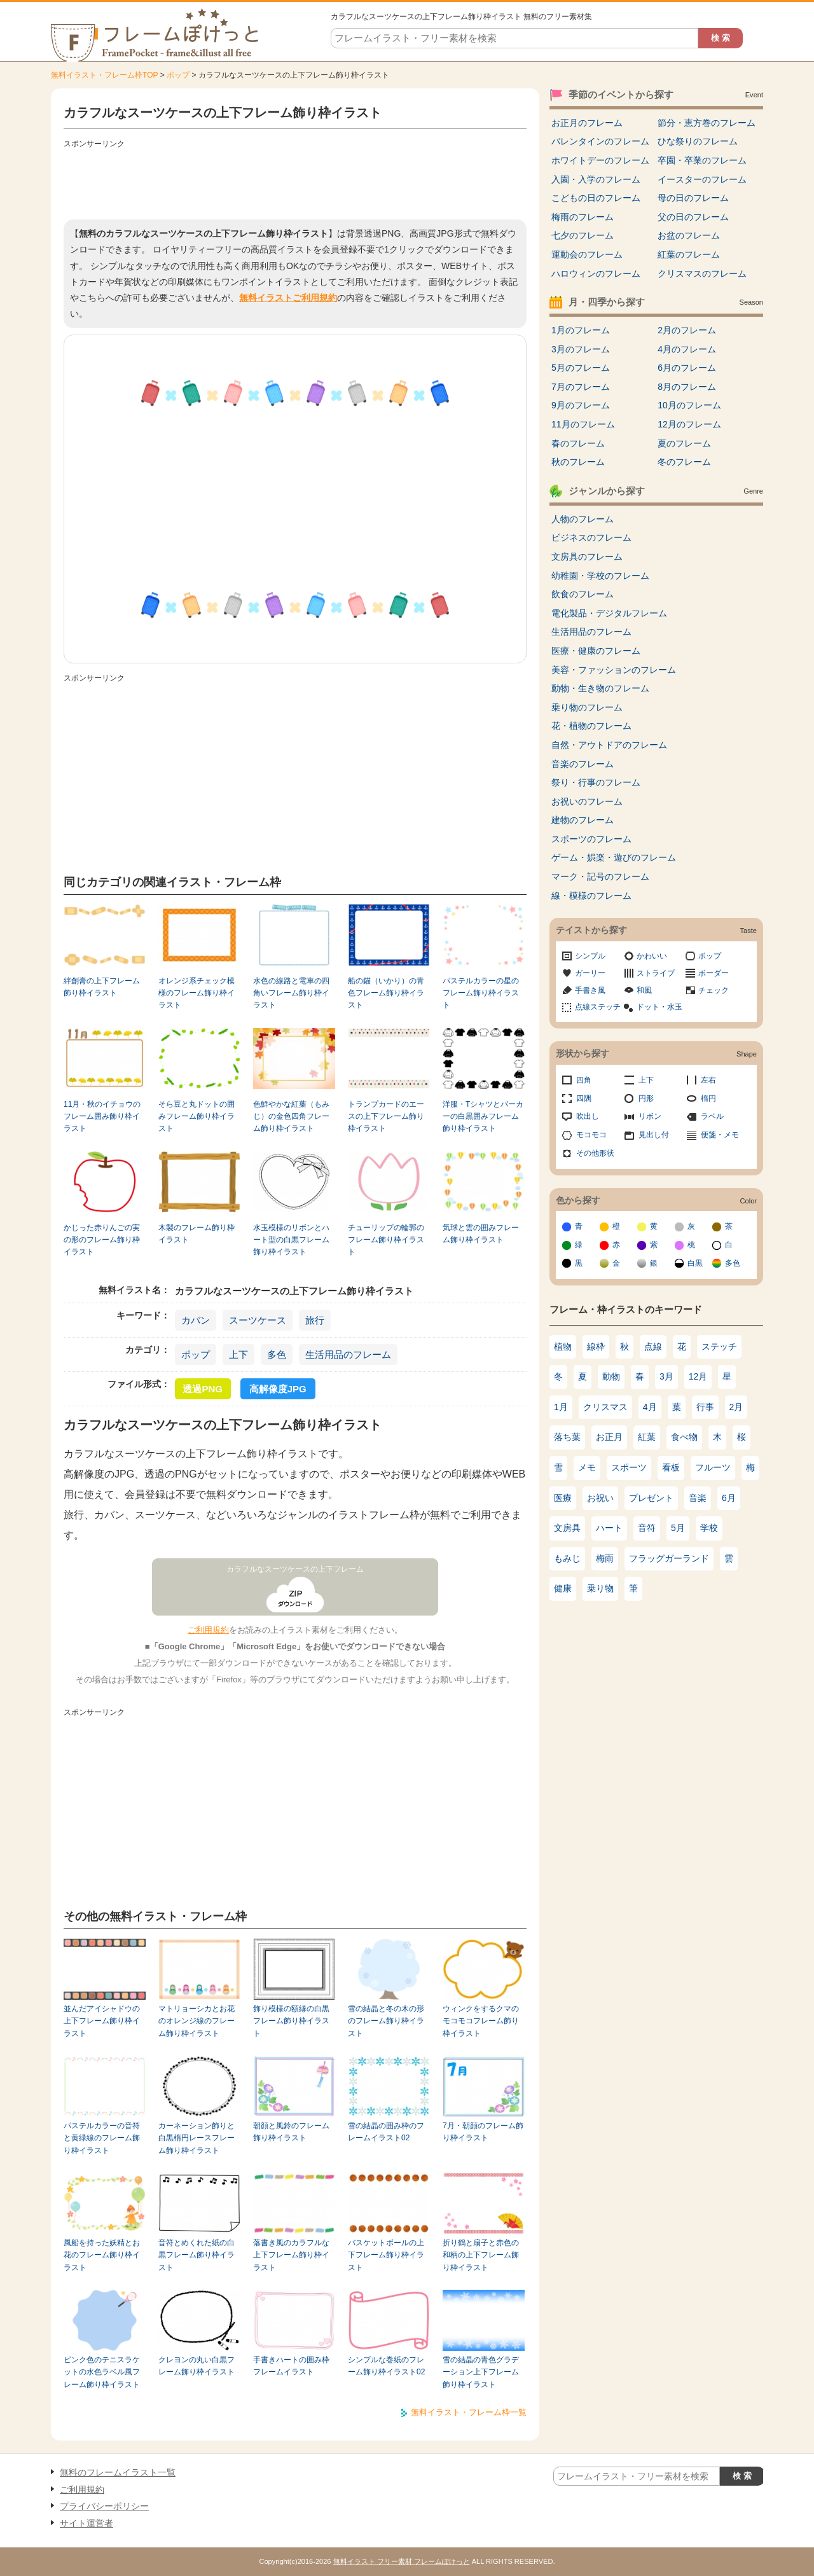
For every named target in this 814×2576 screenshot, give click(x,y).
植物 (563, 1346)
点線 (653, 1346)
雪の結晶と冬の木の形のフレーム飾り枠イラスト (386, 2021)
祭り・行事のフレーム (595, 782)
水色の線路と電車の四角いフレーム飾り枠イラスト (291, 993)
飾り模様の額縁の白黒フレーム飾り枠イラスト (291, 2021)
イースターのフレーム (702, 179)
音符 (647, 1528)
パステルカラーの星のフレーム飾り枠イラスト (481, 993)
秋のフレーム (578, 462)
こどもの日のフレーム (595, 198)
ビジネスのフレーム (591, 537)
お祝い (600, 1498)
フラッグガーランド (669, 1558)
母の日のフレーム (693, 198)
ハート (609, 1528)
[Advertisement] (295, 181)
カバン (195, 1320)
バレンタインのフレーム (600, 141)
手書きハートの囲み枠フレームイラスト (291, 2365)
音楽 (698, 1498)
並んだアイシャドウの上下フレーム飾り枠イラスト (102, 2021)
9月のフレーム (580, 405)
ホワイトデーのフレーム (600, 160)
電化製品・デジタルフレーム (609, 613)
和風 (644, 990)
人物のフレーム (582, 519)
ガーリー (590, 973)
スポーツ (629, 1467)
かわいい (652, 956)
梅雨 (605, 1558)
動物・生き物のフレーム (600, 688)
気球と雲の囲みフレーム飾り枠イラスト (481, 1233)
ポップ (178, 75)
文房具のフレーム (587, 556)
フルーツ (713, 1467)
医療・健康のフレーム (595, 651)
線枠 (596, 1346)
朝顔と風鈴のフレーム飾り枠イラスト (291, 2131)
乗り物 (600, 1588)
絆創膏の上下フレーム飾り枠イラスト (102, 986)
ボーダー (713, 973)
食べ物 (684, 1437)
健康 (563, 1588)
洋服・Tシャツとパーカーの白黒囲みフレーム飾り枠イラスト (483, 1116)
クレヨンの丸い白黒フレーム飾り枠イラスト (196, 2365)
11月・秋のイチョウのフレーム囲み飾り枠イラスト (102, 1116)
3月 (666, 1376)
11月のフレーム (583, 424)
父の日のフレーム (693, 217)
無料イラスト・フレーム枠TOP (104, 75)
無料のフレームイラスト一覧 (118, 2472)
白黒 (695, 1263)
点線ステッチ (598, 1006)
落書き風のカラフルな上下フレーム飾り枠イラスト (291, 2255)
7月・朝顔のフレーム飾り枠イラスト (483, 2131)
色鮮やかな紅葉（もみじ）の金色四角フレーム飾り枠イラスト (291, 1116)
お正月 (609, 1437)
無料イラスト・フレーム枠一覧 (469, 2412)
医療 (563, 1498)
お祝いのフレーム (587, 801)
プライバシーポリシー (104, 2506)
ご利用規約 (208, 1630)
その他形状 (595, 1153)
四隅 (583, 1098)
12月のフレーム (689, 424)
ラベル (712, 1116)
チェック (713, 990)
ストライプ (656, 973)
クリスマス (605, 1407)
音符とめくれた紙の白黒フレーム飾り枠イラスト (196, 2255)
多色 (276, 1354)
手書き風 (590, 990)
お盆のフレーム (689, 235)
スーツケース (257, 1320)
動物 (611, 1376)
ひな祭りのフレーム (698, 141)
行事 (705, 1407)
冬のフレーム (684, 462)
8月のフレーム (687, 387)
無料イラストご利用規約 (288, 298)
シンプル (590, 956)
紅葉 (647, 1437)
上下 (238, 1354)
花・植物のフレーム (591, 726)
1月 (561, 1407)
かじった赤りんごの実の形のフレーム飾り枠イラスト (102, 1240)
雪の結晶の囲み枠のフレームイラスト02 (386, 2131)
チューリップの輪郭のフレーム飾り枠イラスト (386, 1240)
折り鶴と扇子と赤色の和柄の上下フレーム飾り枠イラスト (481, 2255)
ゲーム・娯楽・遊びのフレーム (613, 857)
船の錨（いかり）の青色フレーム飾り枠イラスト (386, 993)
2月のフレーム (687, 330)
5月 (678, 1528)
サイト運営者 (86, 2523)
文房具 (567, 1528)
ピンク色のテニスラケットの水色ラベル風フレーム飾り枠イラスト (102, 2372)
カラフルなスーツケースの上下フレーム (295, 1569)
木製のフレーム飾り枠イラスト (196, 1233)
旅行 (314, 1320)
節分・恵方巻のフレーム (706, 123)
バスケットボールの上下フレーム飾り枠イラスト (386, 2255)
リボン (649, 1116)
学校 (709, 1528)
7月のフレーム (580, 387)
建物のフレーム (582, 820)
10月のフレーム (689, 405)
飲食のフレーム (582, 594)
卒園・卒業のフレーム (702, 160)
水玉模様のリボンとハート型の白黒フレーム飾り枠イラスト (291, 1240)
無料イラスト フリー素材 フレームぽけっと (401, 2561)
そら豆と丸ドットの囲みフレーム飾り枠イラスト (196, 1116)
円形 (646, 1098)
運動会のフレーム (587, 254)
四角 (583, 1080)
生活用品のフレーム (348, 1354)
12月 (698, 1376)
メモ (587, 1467)
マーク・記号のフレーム (600, 876)
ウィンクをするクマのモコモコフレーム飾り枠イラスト (481, 2021)
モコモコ (591, 1134)
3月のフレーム (580, 349)
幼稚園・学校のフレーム (600, 576)
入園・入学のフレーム (595, 179)
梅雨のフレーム (582, 217)
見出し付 (653, 1134)
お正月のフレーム (587, 123)
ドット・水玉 (659, 1006)
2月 (736, 1407)
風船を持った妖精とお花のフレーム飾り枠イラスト (102, 2255)
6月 (729, 1498)
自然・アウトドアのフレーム (609, 745)
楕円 (708, 1098)
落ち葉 (567, 1437)
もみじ (567, 1558)
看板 (671, 1467)
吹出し (587, 1116)
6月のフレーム (687, 368)
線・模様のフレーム (591, 895)
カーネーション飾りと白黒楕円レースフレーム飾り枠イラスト (196, 2138)
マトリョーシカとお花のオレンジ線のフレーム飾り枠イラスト (196, 2021)
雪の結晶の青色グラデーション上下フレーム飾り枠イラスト (481, 2372)
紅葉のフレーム (689, 254)
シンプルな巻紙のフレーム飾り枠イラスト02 (386, 2365)
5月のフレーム (580, 368)
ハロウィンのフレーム (595, 273)
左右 (708, 1080)
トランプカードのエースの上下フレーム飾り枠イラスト (386, 1116)
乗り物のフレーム (587, 707)
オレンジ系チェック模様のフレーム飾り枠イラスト (196, 993)
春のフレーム (578, 443)
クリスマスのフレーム (702, 273)
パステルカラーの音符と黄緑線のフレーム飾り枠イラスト (102, 2138)
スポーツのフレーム (591, 839)
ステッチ (719, 1346)
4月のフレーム (687, 349)
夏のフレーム (684, 443)
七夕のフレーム (582, 235)
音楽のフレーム (582, 764)
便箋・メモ (720, 1134)
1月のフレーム (580, 330)
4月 (650, 1407)
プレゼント (651, 1498)
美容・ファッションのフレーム (613, 670)
